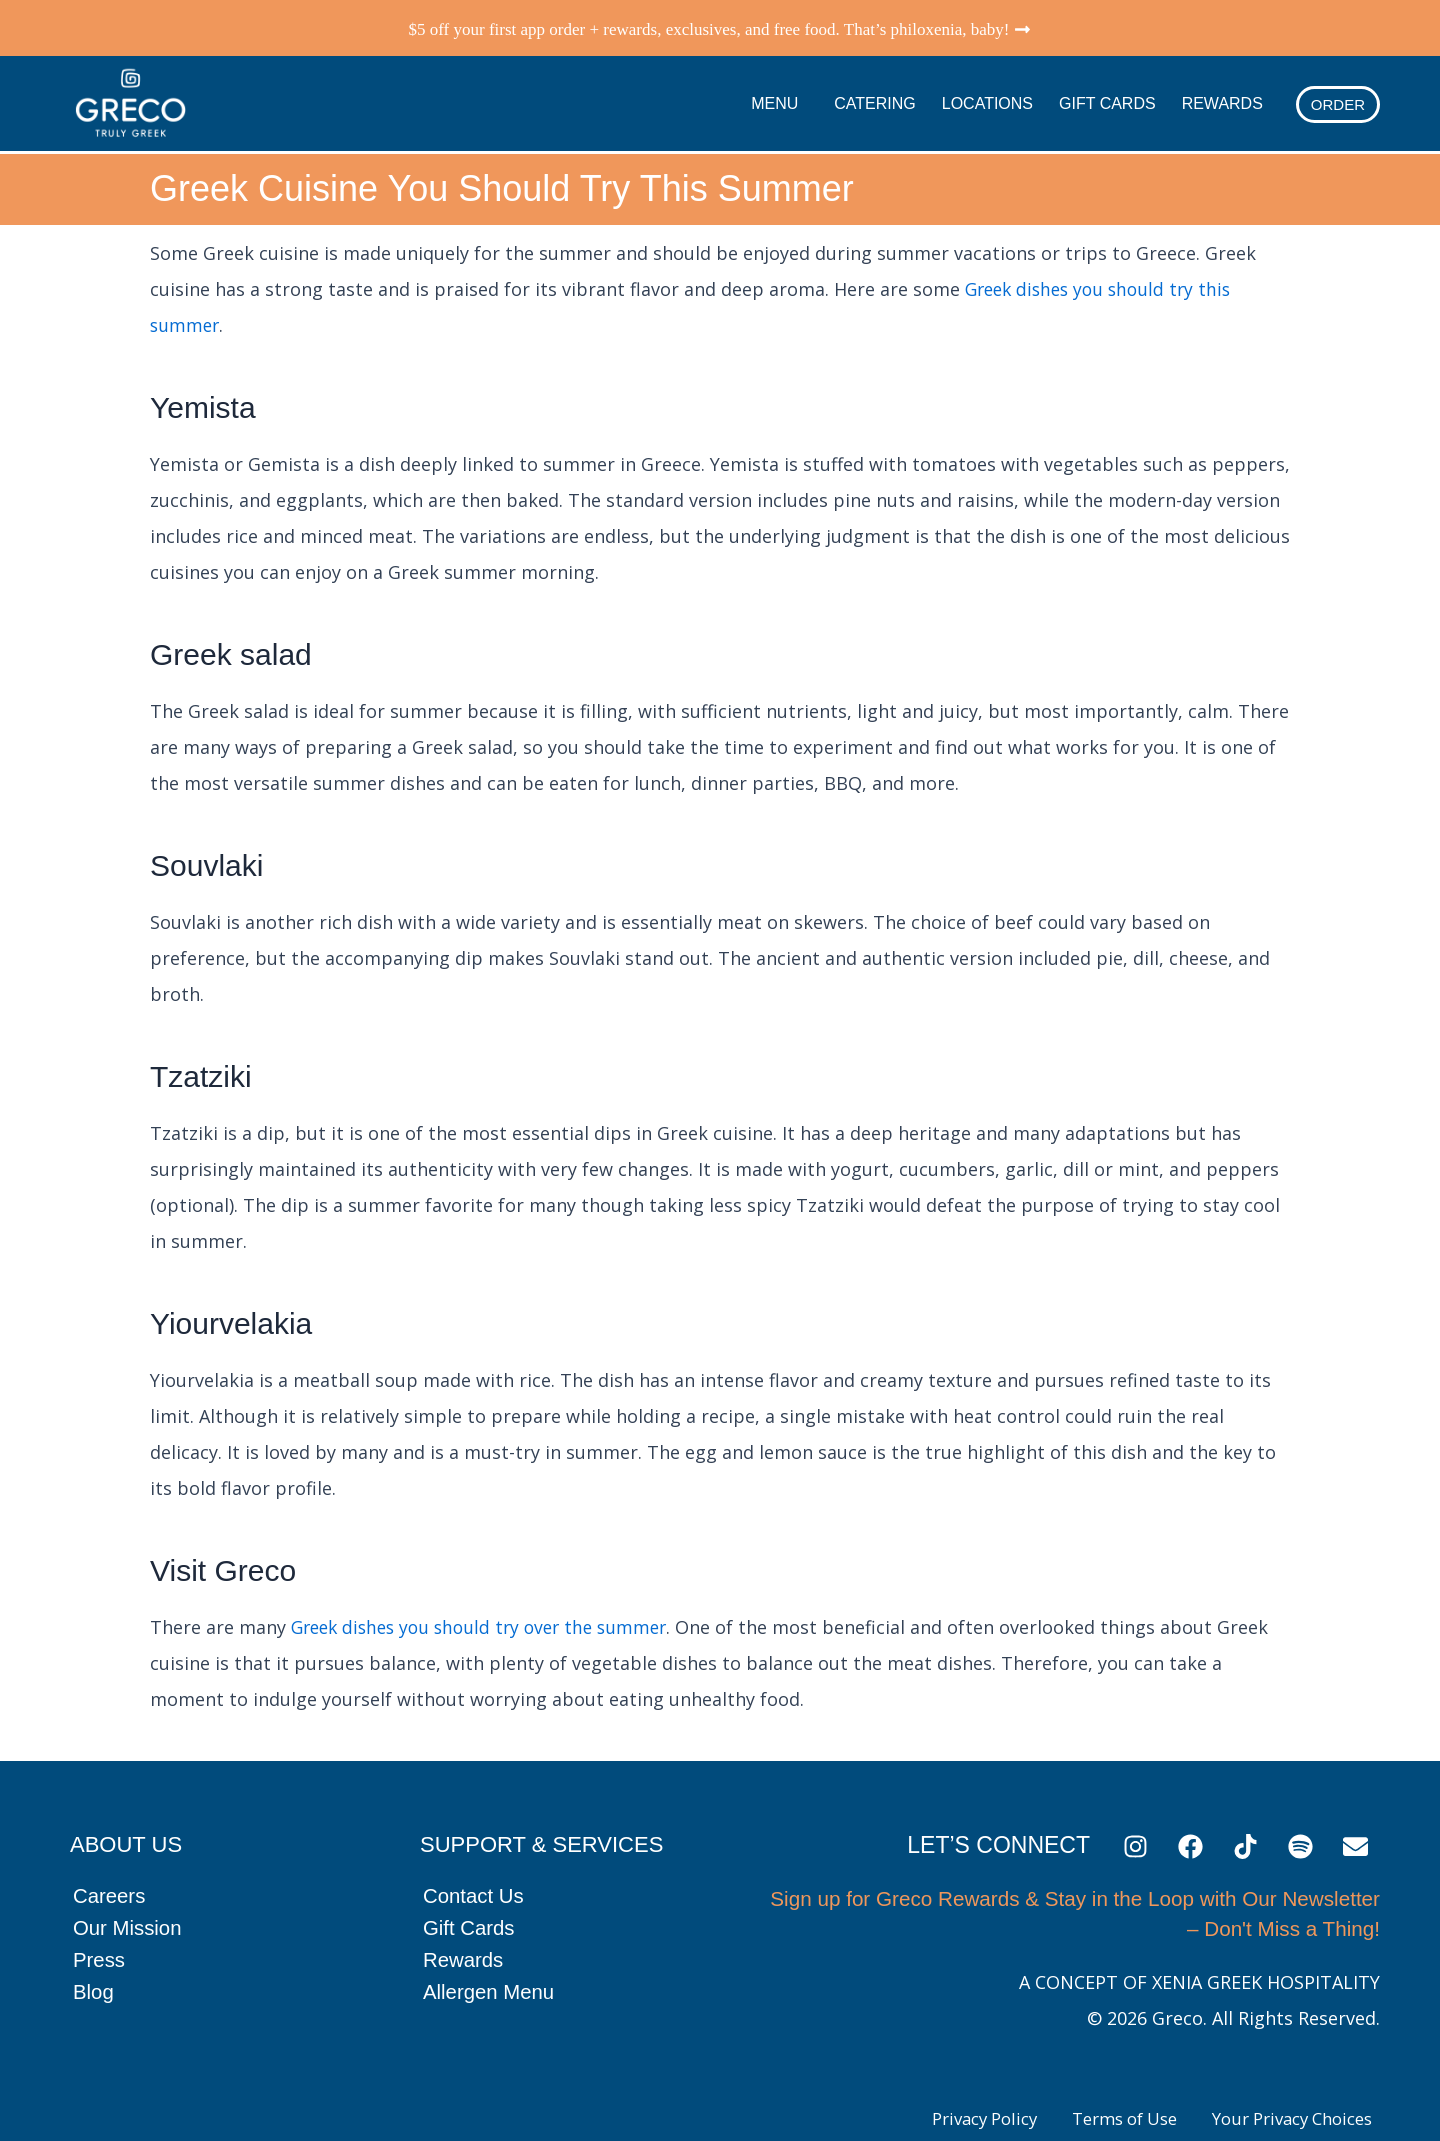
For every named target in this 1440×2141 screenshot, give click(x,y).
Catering (874, 97)
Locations (987, 97)
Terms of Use (1094, 2108)
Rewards (1222, 97)
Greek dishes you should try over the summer (488, 1615)
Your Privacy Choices (1281, 2108)
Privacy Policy (938, 2108)
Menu (779, 98)
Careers (110, 1884)
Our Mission (129, 1916)
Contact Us (475, 1884)
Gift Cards (1107, 97)
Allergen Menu (490, 1980)
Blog (94, 1980)
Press (100, 1948)
